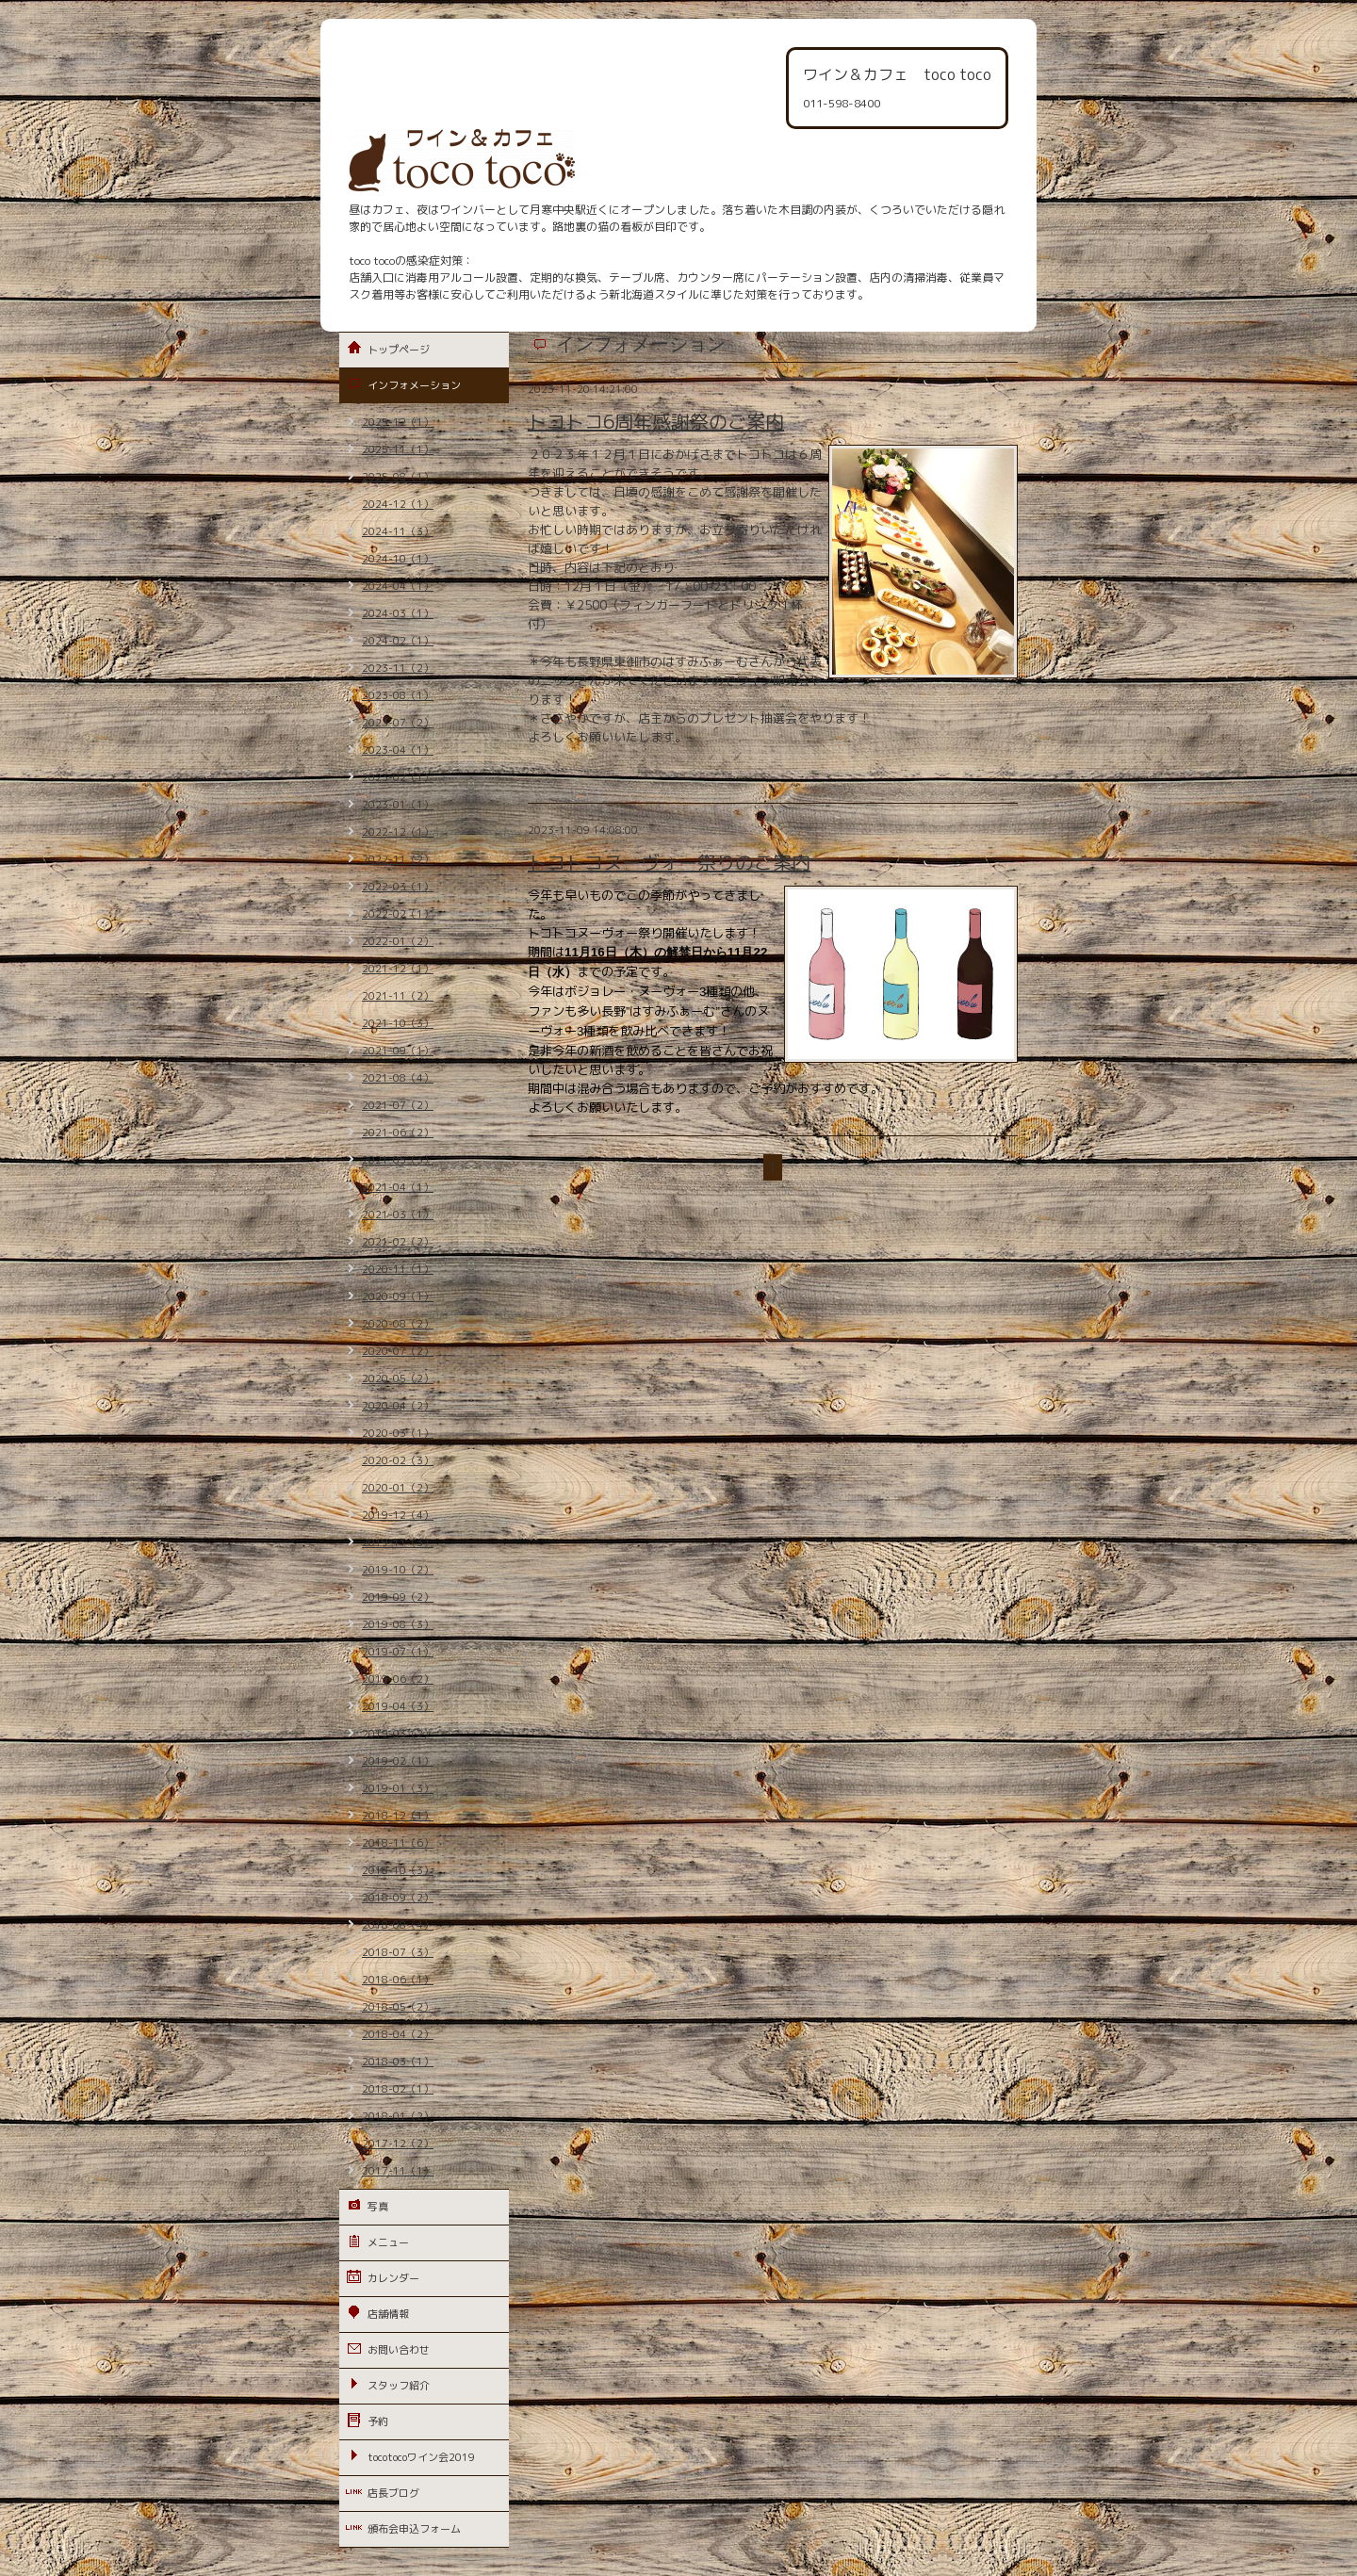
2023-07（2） (397, 722)
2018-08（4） (397, 1924)
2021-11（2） (397, 995)
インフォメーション (414, 385)
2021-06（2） (397, 1132)
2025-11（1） (397, 449)
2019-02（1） (397, 1761)
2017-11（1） (397, 2170)
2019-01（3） (397, 1788)
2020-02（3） (397, 1460)
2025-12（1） (397, 422)
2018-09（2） (397, 1897)
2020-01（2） (397, 1487)
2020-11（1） (397, 1269)
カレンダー (393, 2278)
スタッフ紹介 (399, 2385)
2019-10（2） (397, 1569)
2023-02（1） (397, 777)
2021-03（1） (397, 1214)
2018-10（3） (397, 1870)
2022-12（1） (397, 832)
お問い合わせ (399, 2349)
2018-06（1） (397, 1979)
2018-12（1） (397, 1815)
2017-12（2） (397, 2143)
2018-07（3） (397, 1952)
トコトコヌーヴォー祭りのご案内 (669, 862)
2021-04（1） (397, 1187)
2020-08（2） (397, 1323)
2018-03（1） (397, 2061)
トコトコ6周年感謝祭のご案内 (656, 421)
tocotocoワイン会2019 (421, 2457)
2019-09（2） (397, 1597)
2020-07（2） (397, 1351)
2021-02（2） (397, 1241)
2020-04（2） (397, 1405)
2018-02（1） (397, 2088)
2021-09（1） (397, 1050)
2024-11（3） (397, 531)
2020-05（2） (397, 1378)
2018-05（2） (397, 2006)
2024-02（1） (397, 640)
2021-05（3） (397, 1159)
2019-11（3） (397, 1542)
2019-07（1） (397, 1651)
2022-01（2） (397, 941)
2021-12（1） (397, 968)
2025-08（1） (397, 476)
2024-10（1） (397, 558)
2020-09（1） (397, 1296)
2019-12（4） (397, 1515)
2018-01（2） (397, 2116)
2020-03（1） (397, 1433)
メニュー (388, 2242)
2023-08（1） (397, 695)
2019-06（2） (397, 1679)
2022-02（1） (397, 913)
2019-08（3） (397, 1624)
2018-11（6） (397, 1842)
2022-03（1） (397, 886)
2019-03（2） (397, 1733)
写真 (378, 2206)
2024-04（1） (397, 586)
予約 (378, 2421)
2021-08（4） (397, 1077)
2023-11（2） (397, 668)
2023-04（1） (397, 750)
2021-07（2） (397, 1105)
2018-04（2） (397, 2034)
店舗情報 (388, 2314)
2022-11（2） (397, 859)
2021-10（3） (397, 1023)
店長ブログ (393, 2493)
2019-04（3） (397, 1706)
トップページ (399, 349)
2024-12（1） (397, 504)
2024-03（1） (397, 613)
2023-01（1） (397, 804)
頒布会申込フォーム (414, 2528)
